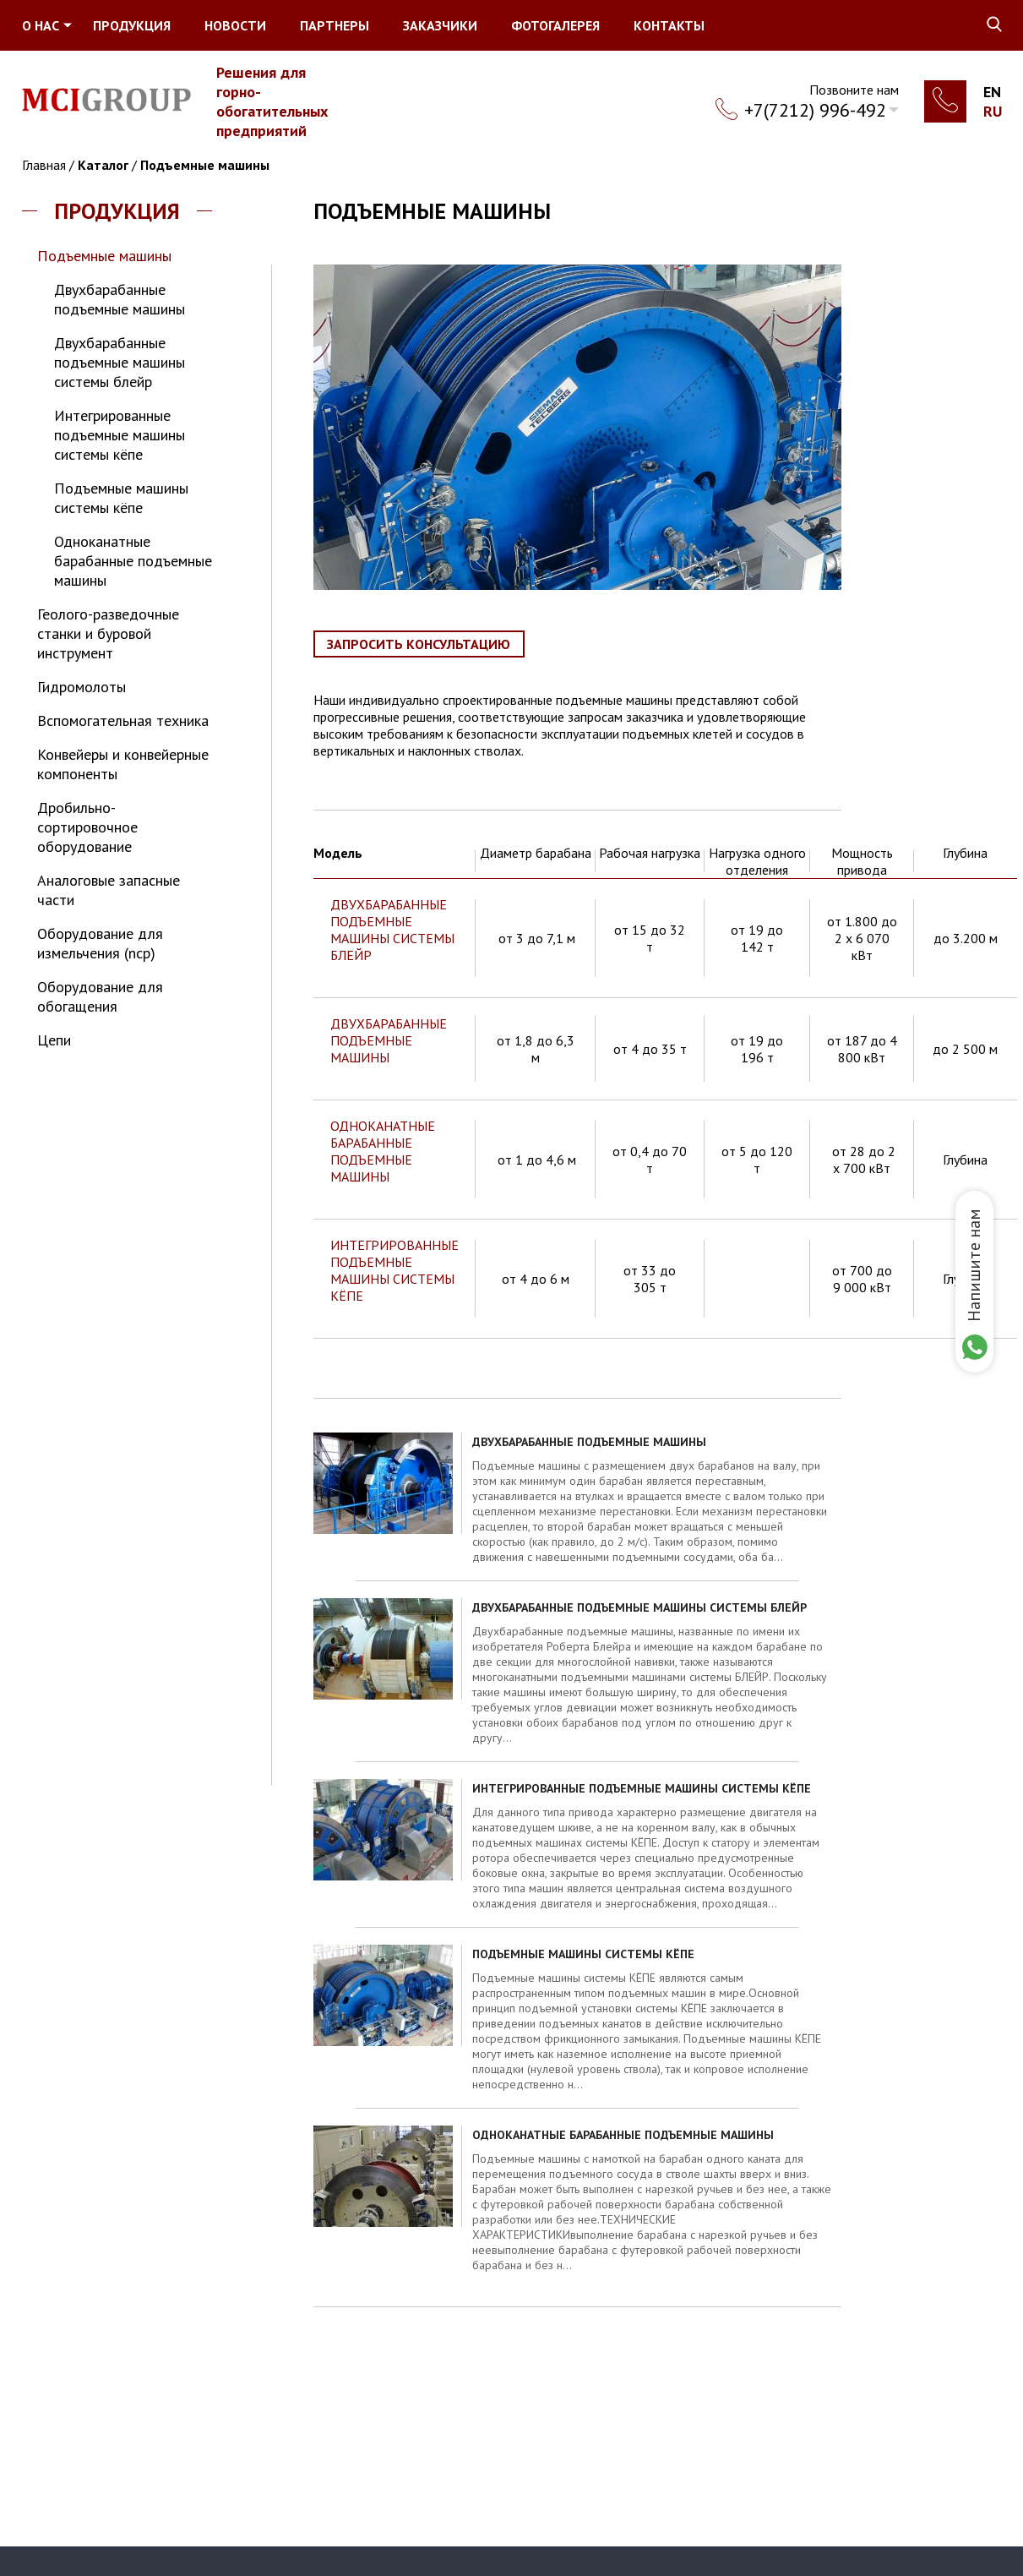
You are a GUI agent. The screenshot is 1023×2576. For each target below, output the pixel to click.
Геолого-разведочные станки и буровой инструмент (108, 633)
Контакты (669, 25)
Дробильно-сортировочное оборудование (87, 827)
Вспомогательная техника (123, 720)
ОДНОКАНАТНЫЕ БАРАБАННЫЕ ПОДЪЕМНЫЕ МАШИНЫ (382, 1151)
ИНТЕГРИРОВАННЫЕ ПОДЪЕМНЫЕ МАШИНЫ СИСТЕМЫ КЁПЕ (394, 1270)
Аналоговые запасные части (108, 889)
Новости (235, 25)
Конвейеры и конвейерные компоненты (123, 764)
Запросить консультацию (418, 644)
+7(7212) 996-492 (815, 110)
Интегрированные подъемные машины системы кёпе (119, 435)
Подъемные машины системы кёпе (121, 497)
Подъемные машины (204, 164)
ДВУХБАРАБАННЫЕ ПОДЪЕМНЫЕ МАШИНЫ (388, 1040)
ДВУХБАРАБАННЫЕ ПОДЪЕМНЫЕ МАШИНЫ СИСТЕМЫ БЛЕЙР (392, 929)
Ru (992, 111)
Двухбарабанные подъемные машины (119, 299)
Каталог (103, 164)
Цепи (54, 1040)
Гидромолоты (81, 686)
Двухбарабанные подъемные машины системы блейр (119, 362)
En (992, 91)
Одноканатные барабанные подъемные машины (133, 561)
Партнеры (334, 25)
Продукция (132, 25)
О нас (40, 25)
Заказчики (440, 25)
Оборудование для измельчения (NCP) (100, 943)
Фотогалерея (555, 25)
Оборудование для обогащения (100, 996)
